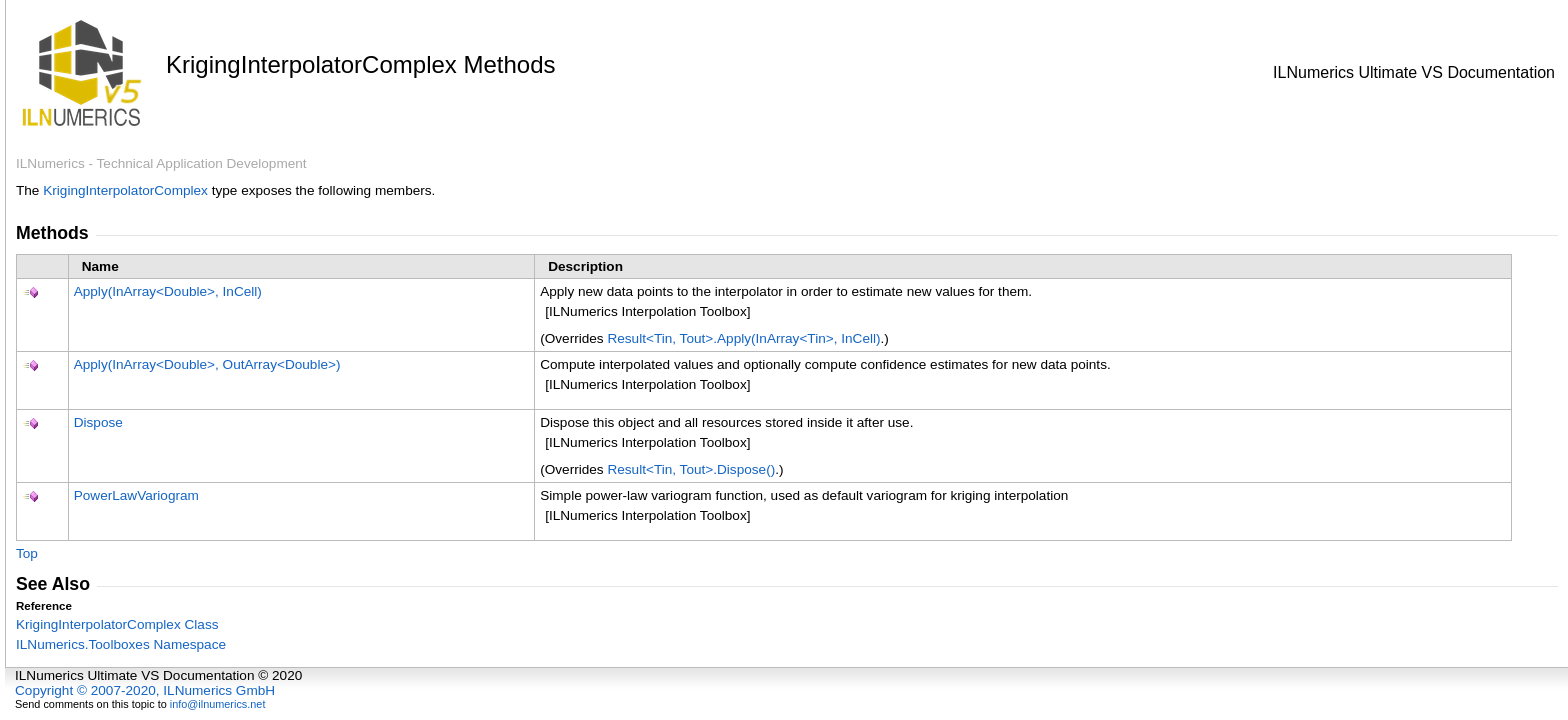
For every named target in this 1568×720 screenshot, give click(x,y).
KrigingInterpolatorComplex (125, 190)
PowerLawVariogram (136, 495)
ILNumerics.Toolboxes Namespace (121, 644)
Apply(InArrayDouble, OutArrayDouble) (207, 364)
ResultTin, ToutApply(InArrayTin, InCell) (743, 338)
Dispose (98, 422)
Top (27, 553)
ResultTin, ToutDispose (691, 469)
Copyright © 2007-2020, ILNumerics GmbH (145, 690)
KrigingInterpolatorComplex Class (117, 624)
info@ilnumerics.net (218, 704)
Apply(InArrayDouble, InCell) (168, 291)
